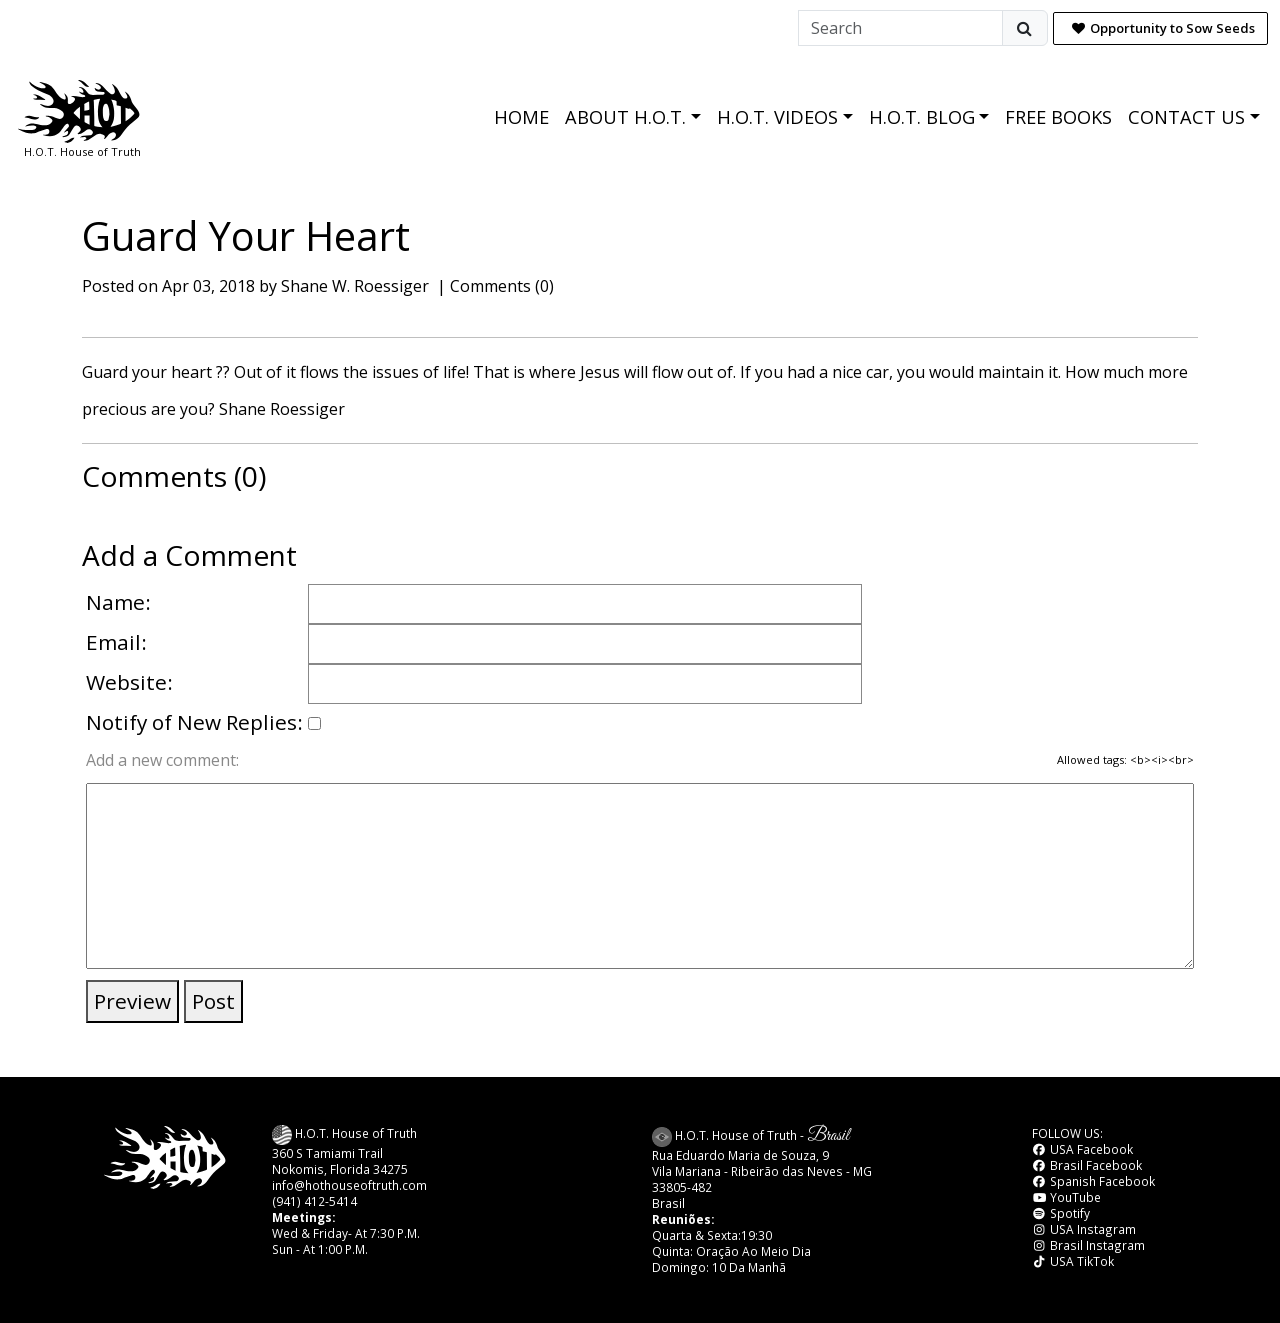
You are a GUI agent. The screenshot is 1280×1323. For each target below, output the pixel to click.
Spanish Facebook (1093, 1181)
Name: (118, 602)
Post (213, 1001)
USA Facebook (1082, 1149)
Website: (129, 682)
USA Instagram (1084, 1229)
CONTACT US (1186, 117)
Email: (116, 642)
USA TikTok (1073, 1261)
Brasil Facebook (1087, 1165)
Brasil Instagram (1088, 1245)
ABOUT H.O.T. (625, 117)
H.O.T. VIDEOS (777, 117)
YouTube (1066, 1197)
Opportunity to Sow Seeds (1163, 28)
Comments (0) (502, 286)
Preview (132, 1001)
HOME (521, 117)
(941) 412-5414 (314, 1201)
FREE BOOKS (1058, 117)
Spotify (1061, 1213)
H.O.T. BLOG (922, 117)
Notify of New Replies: (194, 722)
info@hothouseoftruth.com (349, 1185)
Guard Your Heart (246, 235)
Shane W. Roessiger (355, 286)
